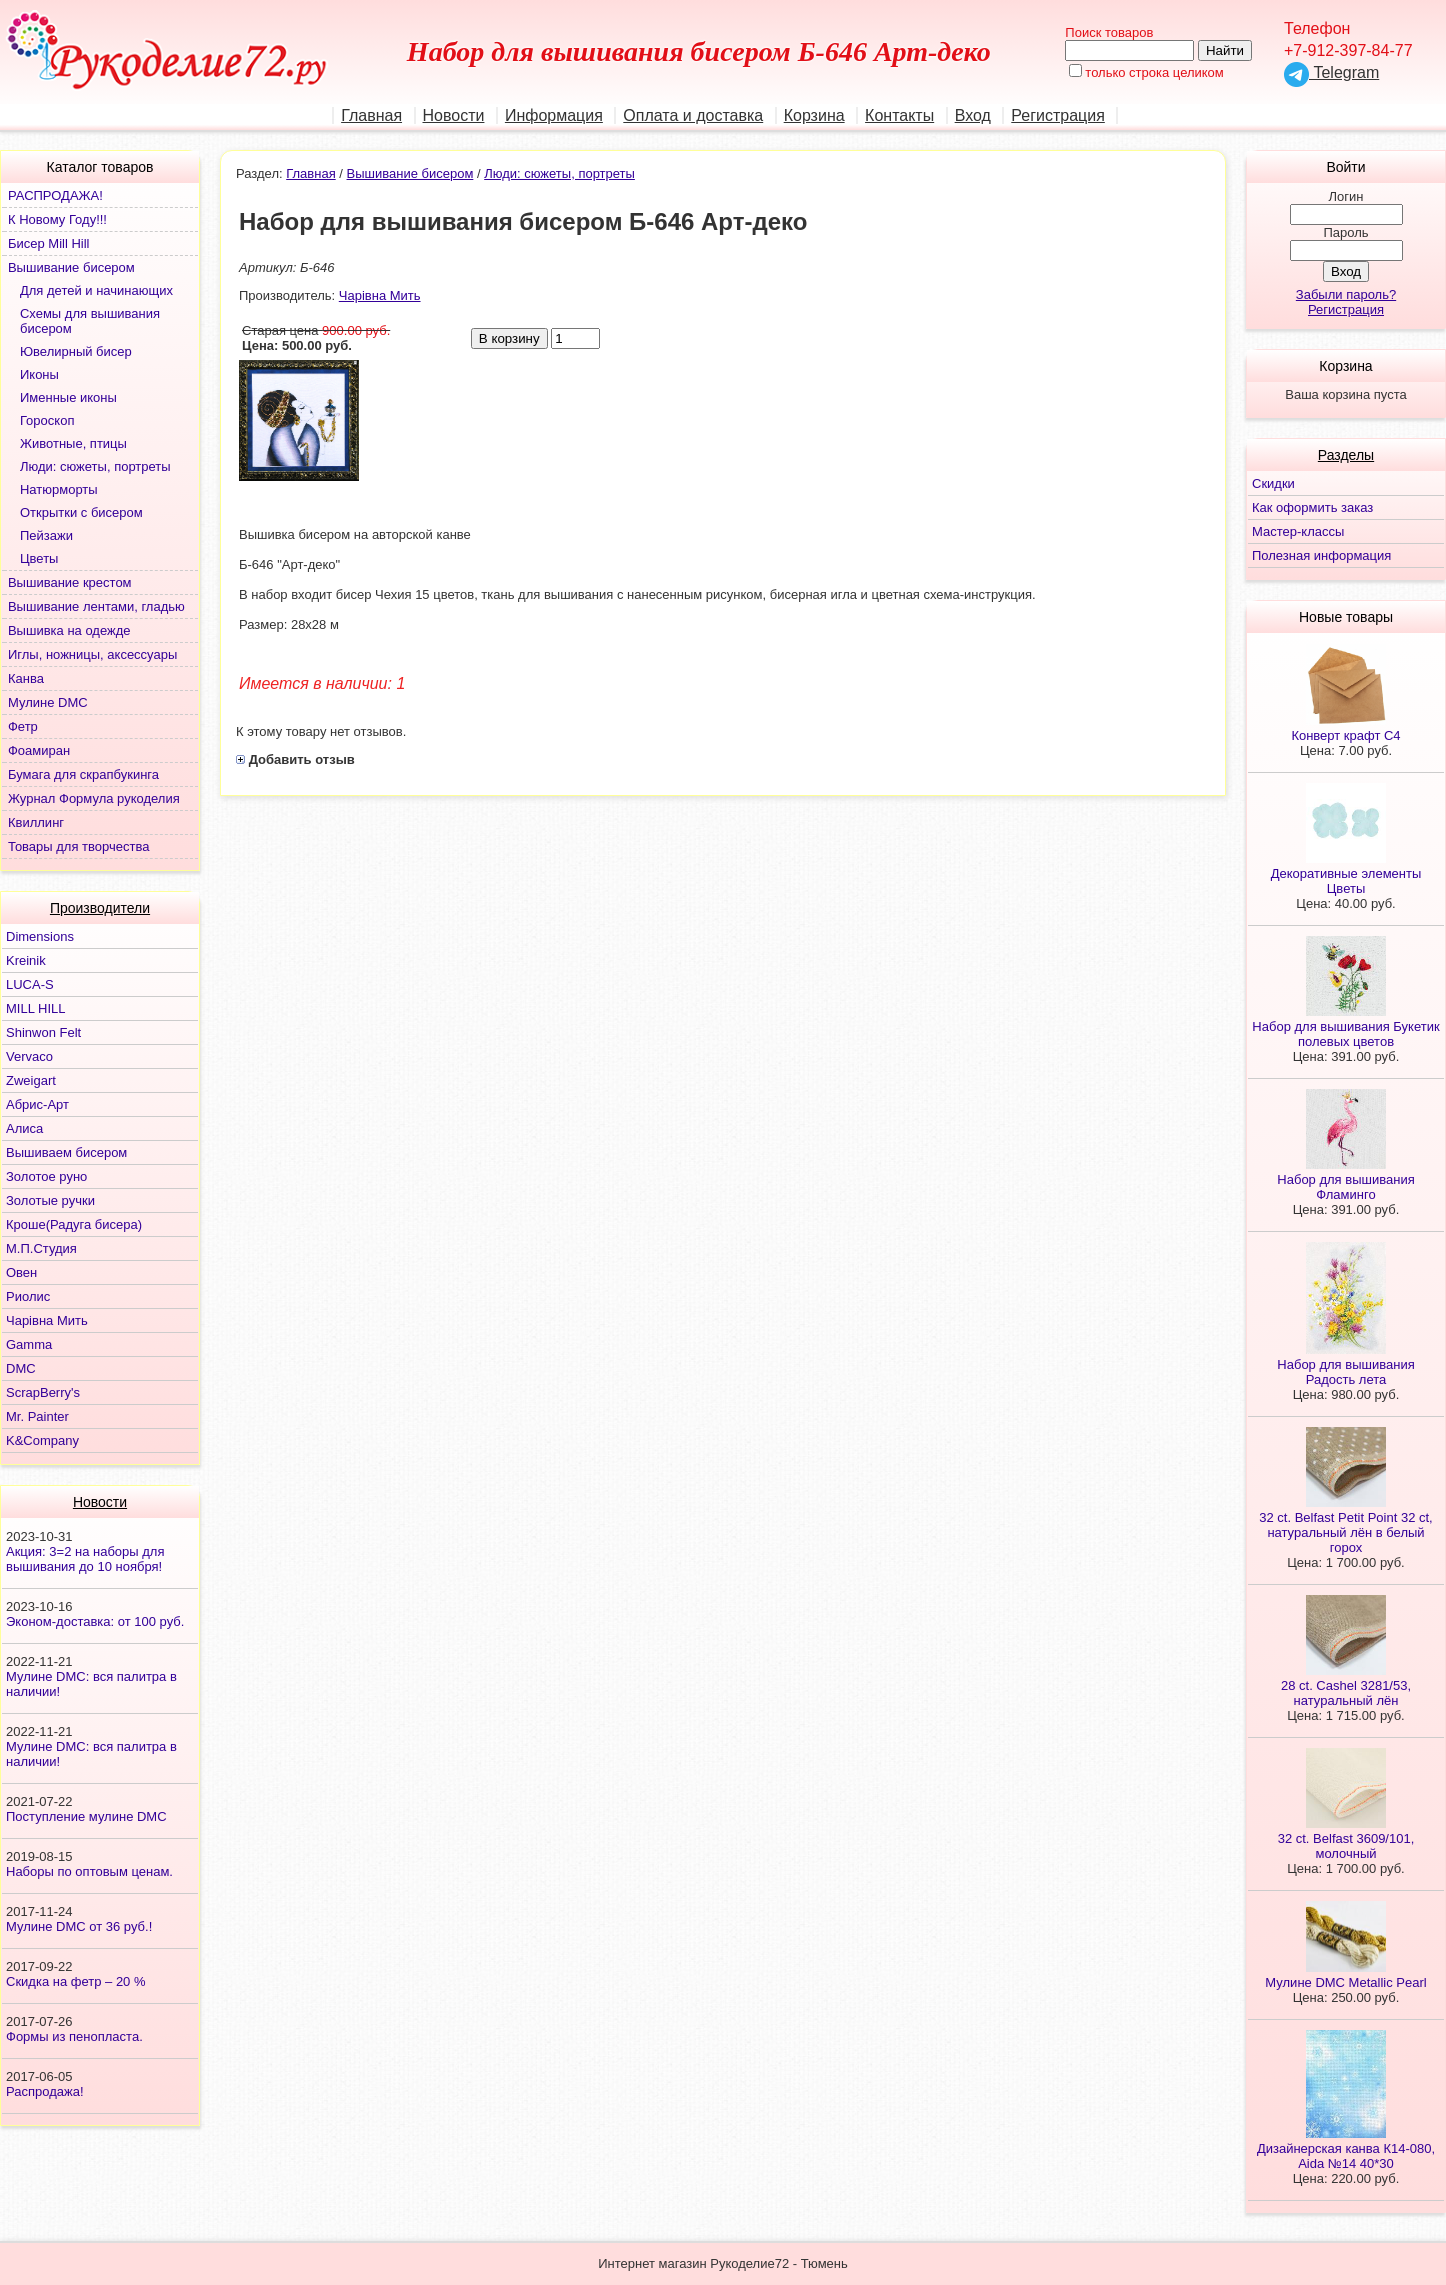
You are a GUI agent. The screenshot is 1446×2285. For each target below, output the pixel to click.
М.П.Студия (41, 1248)
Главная (371, 115)
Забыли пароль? (1346, 294)
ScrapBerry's (43, 1392)
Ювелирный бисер (76, 351)
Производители (100, 908)
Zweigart (31, 1080)
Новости (454, 115)
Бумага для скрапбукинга (83, 774)
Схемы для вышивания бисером (90, 321)
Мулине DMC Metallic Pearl (1345, 1982)
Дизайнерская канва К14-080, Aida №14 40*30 (1346, 2156)
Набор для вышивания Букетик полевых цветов (1345, 1034)
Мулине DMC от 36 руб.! (79, 1926)
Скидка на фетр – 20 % (76, 1981)
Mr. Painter (37, 1416)
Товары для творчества (79, 846)
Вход (973, 115)
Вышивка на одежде (69, 630)
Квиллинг (36, 822)
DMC (21, 1368)
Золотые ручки (50, 1200)
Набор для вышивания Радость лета (1345, 1372)
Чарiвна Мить (47, 1320)
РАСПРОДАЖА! (55, 195)
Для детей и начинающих (96, 290)
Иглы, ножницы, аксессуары (92, 654)
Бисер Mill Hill (49, 243)
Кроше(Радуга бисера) (74, 1224)
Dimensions (40, 936)
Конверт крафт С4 (1345, 735)
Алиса (24, 1128)
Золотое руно (46, 1176)
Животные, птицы (73, 443)
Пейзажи (46, 535)
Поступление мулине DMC (86, 1816)
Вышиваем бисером (66, 1152)
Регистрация (1058, 115)
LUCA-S (30, 984)
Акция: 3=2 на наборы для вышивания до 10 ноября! (85, 1559)
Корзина (814, 115)
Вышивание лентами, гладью (96, 606)
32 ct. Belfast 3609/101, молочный (1346, 1846)
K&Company (42, 1440)
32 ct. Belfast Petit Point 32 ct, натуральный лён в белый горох (1345, 1532)
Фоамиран (39, 750)
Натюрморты (59, 489)
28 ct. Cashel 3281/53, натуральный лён (1346, 1693)
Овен (21, 1272)
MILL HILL (36, 1008)
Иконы (39, 374)
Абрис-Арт (37, 1104)
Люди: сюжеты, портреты (95, 466)
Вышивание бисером (71, 267)
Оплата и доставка (693, 115)
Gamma (29, 1344)
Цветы (39, 558)
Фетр (23, 726)
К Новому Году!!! (57, 219)
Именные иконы (68, 397)
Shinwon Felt (43, 1032)
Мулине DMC (48, 702)
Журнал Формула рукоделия (94, 798)
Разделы (1346, 455)
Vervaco (29, 1056)
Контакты (899, 115)
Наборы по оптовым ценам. (89, 1871)
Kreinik (26, 960)
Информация (554, 115)
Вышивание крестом (70, 582)
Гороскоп (47, 420)
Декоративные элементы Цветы (1346, 881)
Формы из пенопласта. (74, 2036)
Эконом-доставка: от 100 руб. (95, 1621)
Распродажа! (45, 2091)
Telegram (1331, 72)
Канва (26, 678)
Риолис (28, 1296)
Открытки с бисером (81, 512)
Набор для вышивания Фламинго (1345, 1187)
